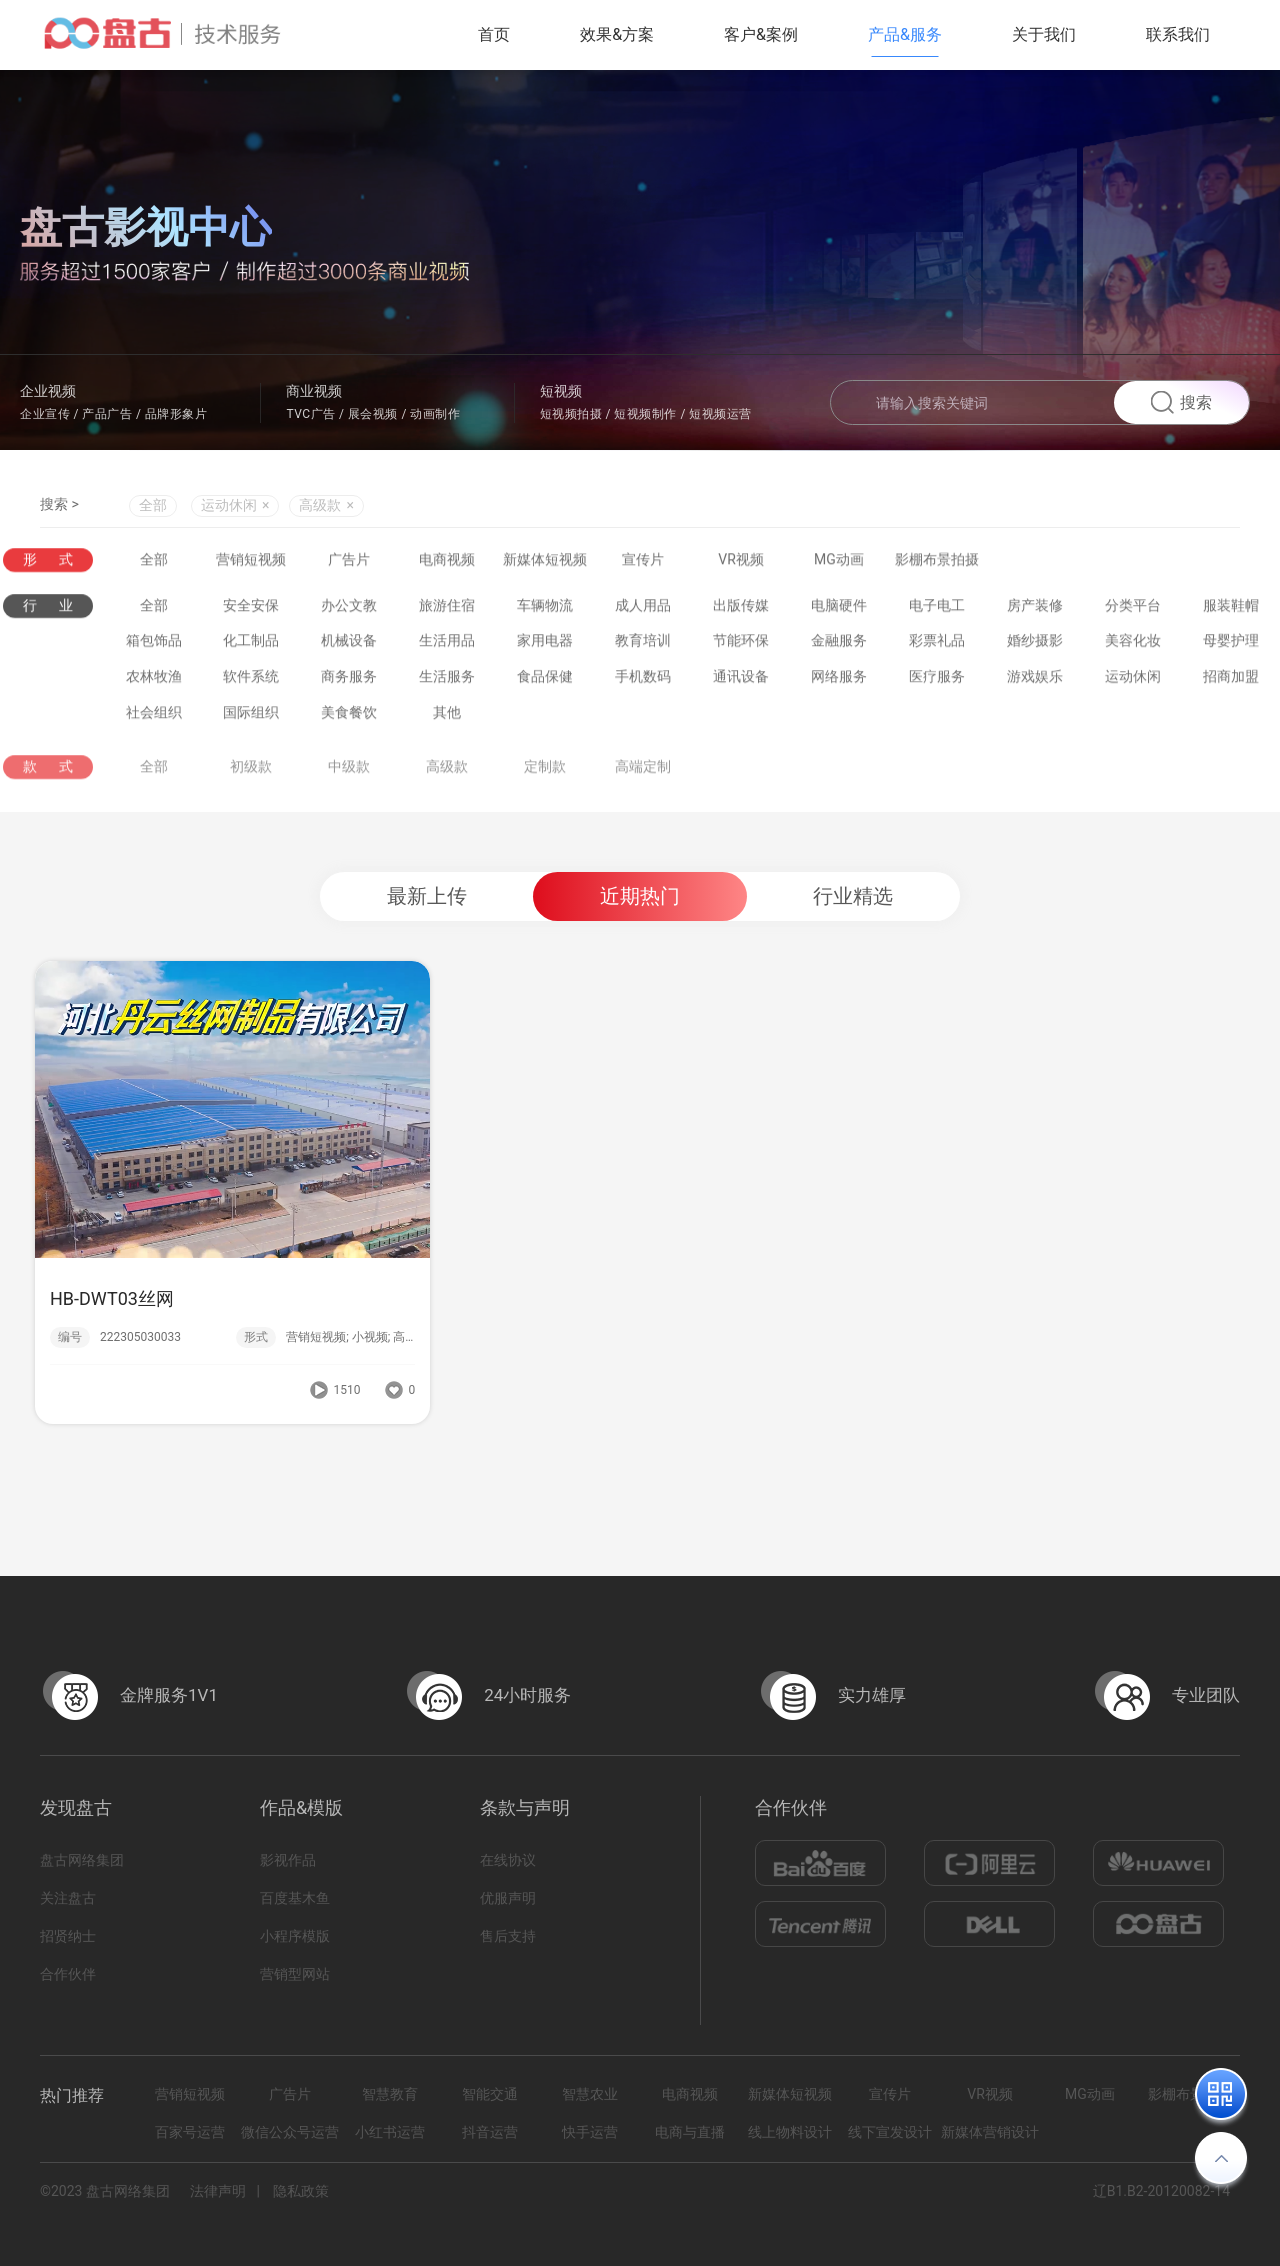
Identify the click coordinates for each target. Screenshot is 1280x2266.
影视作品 (288, 1860)
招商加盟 (1231, 680)
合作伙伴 (68, 1974)
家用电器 (545, 644)
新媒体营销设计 (990, 2132)
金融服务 (839, 644)
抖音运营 (490, 2132)
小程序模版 (295, 1936)
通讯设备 (741, 680)
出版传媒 (741, 608)
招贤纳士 (68, 1936)
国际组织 (251, 715)
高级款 (447, 780)
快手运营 (590, 2132)
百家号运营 (190, 2132)
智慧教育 (390, 2094)
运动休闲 (1133, 680)
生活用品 (447, 644)
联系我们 (1178, 34)
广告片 (349, 560)
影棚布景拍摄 (937, 560)
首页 (494, 34)
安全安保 (251, 608)
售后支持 (508, 1936)
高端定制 (643, 780)
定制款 (545, 780)
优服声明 (508, 1898)
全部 (153, 507)
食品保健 (545, 680)
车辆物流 (545, 608)
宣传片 (643, 560)
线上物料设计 (790, 2132)
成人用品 (643, 608)
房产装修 (1035, 608)
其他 (447, 715)
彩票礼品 (937, 644)
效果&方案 (617, 34)
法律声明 (218, 2191)
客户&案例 (761, 34)
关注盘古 (68, 1898)
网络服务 (839, 680)
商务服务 (349, 680)
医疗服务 (937, 680)
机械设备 (349, 644)
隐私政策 (301, 2191)
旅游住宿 (447, 608)
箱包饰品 (154, 644)
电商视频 (447, 560)
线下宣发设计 (890, 2132)
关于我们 (1044, 34)
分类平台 (1133, 608)
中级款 (349, 780)
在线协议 (508, 1860)
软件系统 (251, 680)
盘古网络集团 (82, 1860)
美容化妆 (1133, 644)
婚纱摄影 (1035, 644)
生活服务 (447, 680)
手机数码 (643, 680)
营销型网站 (295, 1974)
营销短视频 (251, 560)
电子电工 (937, 608)
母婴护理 (1231, 644)
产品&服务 (905, 34)
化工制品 (251, 644)
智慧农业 (590, 2094)
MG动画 (839, 560)
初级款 (251, 780)
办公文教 (349, 608)
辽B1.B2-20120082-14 (1161, 2191)
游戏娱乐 (1035, 680)
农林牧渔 (154, 680)
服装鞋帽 (1231, 608)
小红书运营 (390, 2132)
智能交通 (490, 2094)
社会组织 (154, 715)
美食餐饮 (349, 715)
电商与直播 (690, 2132)
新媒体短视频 (545, 560)
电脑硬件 (839, 608)
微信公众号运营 (290, 2132)
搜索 (1181, 402)
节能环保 (741, 644)
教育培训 (643, 644)
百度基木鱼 (295, 1898)
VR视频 (741, 560)
